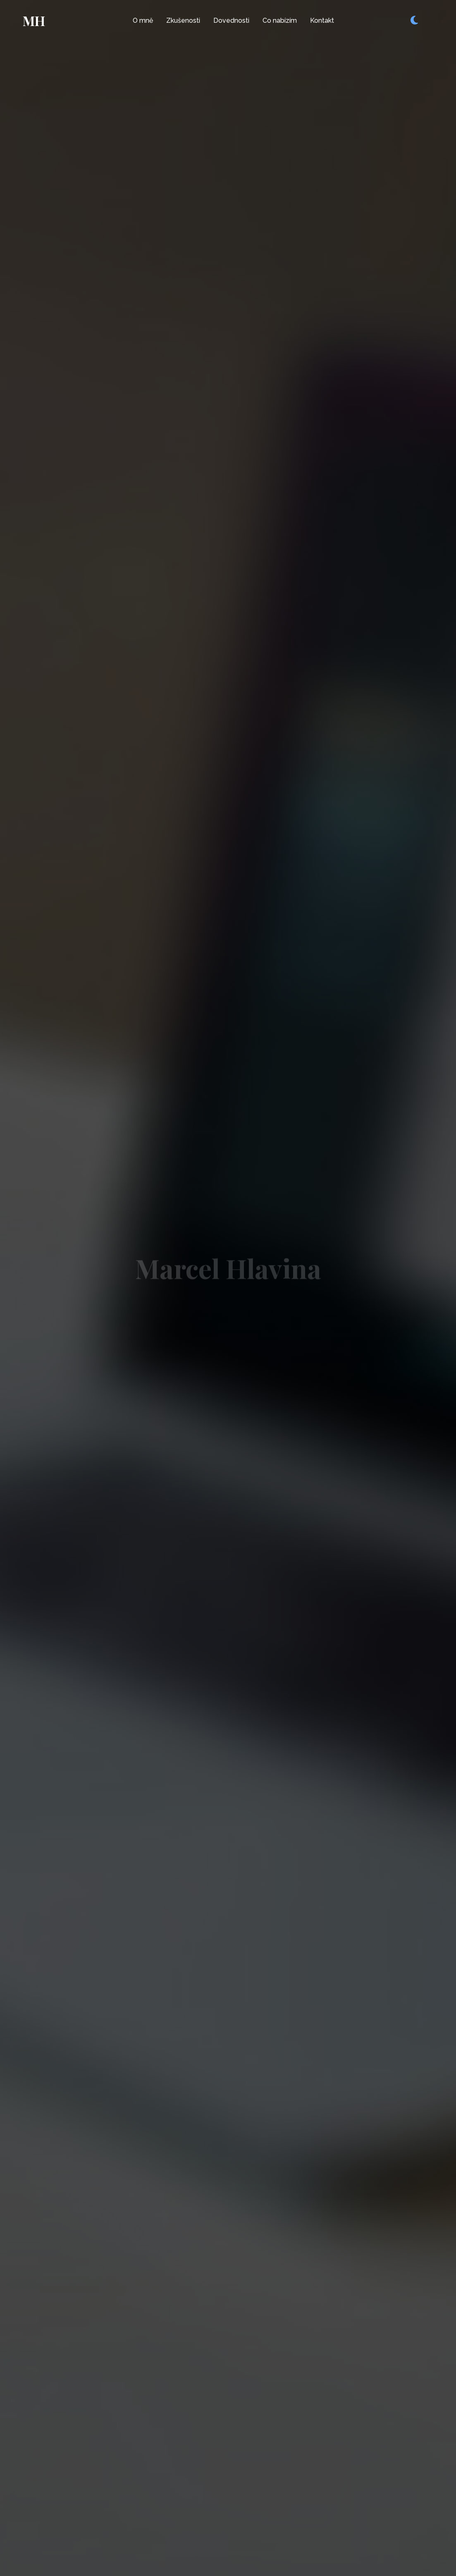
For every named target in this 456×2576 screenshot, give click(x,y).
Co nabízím (280, 20)
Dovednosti (231, 20)
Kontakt (322, 20)
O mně (143, 20)
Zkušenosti (183, 20)
